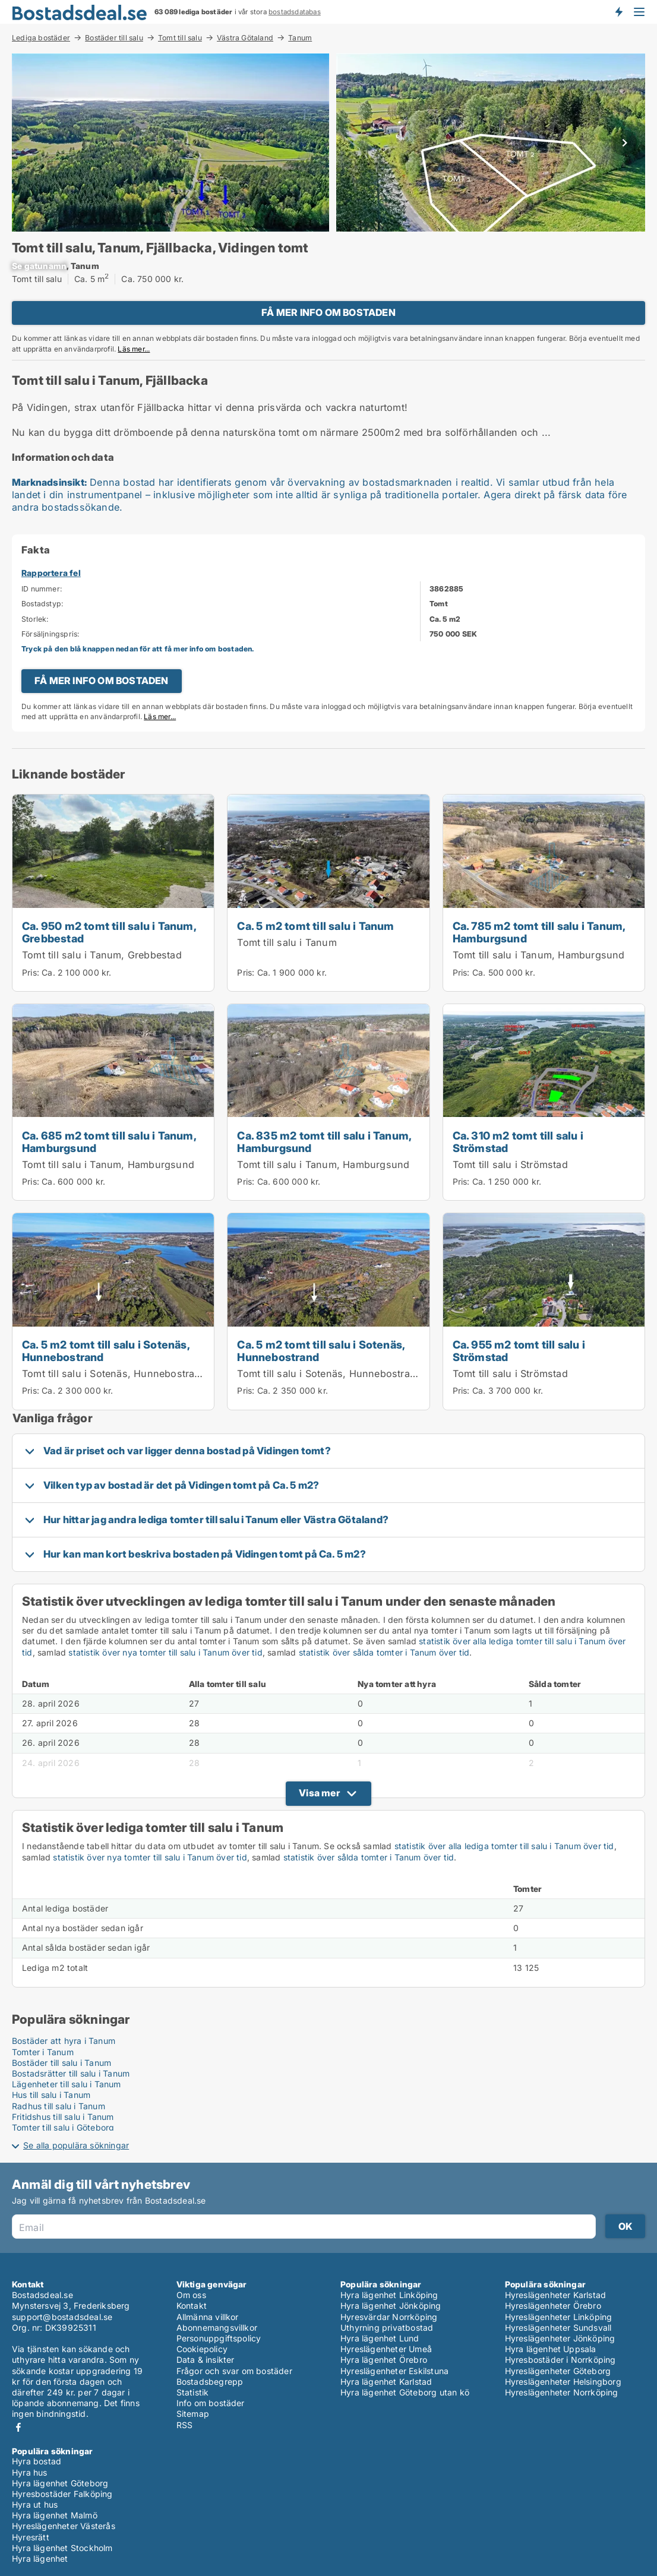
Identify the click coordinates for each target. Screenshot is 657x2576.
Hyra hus (30, 2472)
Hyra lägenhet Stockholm (62, 2548)
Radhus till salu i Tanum (58, 2106)
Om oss (191, 2295)
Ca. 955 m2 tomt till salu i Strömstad (519, 1350)
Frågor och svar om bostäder (234, 2371)
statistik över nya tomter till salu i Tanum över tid (165, 1652)
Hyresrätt (30, 2537)
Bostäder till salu (114, 37)
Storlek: (35, 619)
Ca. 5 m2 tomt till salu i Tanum (315, 925)
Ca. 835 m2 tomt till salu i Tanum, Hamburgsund (324, 1141)
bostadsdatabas (295, 12)
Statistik (192, 2392)
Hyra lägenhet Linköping (389, 2295)
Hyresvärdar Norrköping (388, 2317)
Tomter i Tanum (43, 2052)
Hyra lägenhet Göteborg (60, 2483)
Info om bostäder (210, 2403)
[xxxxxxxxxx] (39, 266)
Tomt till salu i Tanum (286, 942)
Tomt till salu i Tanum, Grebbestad (102, 955)
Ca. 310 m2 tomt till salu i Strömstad (518, 1141)
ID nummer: (41, 588)
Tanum (300, 38)
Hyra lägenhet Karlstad (386, 2381)
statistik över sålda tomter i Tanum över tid (384, 1652)
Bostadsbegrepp (210, 2381)
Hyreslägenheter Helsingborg (563, 2381)
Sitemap (192, 2414)
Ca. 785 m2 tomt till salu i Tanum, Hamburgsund (539, 932)
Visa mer (319, 1793)
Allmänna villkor (207, 2317)
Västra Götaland (245, 37)
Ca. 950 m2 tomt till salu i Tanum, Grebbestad (109, 932)
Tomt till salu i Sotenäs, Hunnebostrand (114, 1373)
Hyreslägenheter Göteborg (558, 2371)
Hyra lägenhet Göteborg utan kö (404, 2392)
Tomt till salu (180, 37)
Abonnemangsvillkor (217, 2327)
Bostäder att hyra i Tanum (63, 2041)
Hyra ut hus (35, 2504)
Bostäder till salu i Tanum (61, 2063)
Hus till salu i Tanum (51, 2095)
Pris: (32, 972)
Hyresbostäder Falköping (62, 2494)
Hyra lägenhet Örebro (383, 2360)
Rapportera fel (51, 573)
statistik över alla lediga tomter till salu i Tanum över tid (504, 1846)
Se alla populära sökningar (76, 2145)
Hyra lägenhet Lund (379, 2338)
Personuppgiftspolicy (218, 2338)
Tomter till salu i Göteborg (63, 2127)
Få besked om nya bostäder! (618, 12)
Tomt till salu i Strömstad (510, 1164)
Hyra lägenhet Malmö (54, 2515)
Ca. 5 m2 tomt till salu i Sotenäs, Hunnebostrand (105, 1350)
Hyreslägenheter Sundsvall (558, 2327)
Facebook (18, 2427)
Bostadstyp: (42, 603)
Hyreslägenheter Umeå (386, 2349)
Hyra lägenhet (40, 2558)
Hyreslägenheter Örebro (553, 2305)
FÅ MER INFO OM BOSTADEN (328, 312)
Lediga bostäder (41, 37)
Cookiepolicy (202, 2349)
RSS (184, 2425)
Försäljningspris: (50, 633)
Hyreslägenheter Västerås (63, 2526)
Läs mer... (134, 348)
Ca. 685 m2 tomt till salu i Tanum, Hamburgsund (109, 1141)
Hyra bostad (36, 2461)
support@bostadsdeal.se (62, 2317)
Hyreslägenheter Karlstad (556, 2295)
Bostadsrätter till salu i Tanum (70, 2073)
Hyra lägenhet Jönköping (390, 2305)
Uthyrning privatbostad (386, 2327)
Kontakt (191, 2305)
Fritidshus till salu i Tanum (63, 2117)
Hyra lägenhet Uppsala (550, 2349)
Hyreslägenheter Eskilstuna (394, 2371)
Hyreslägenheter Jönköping (560, 2338)
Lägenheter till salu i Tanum (66, 2084)
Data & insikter (205, 2360)
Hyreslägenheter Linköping (558, 2317)
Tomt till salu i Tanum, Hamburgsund (539, 955)
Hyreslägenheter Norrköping (561, 2392)
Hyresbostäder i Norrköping (560, 2360)
